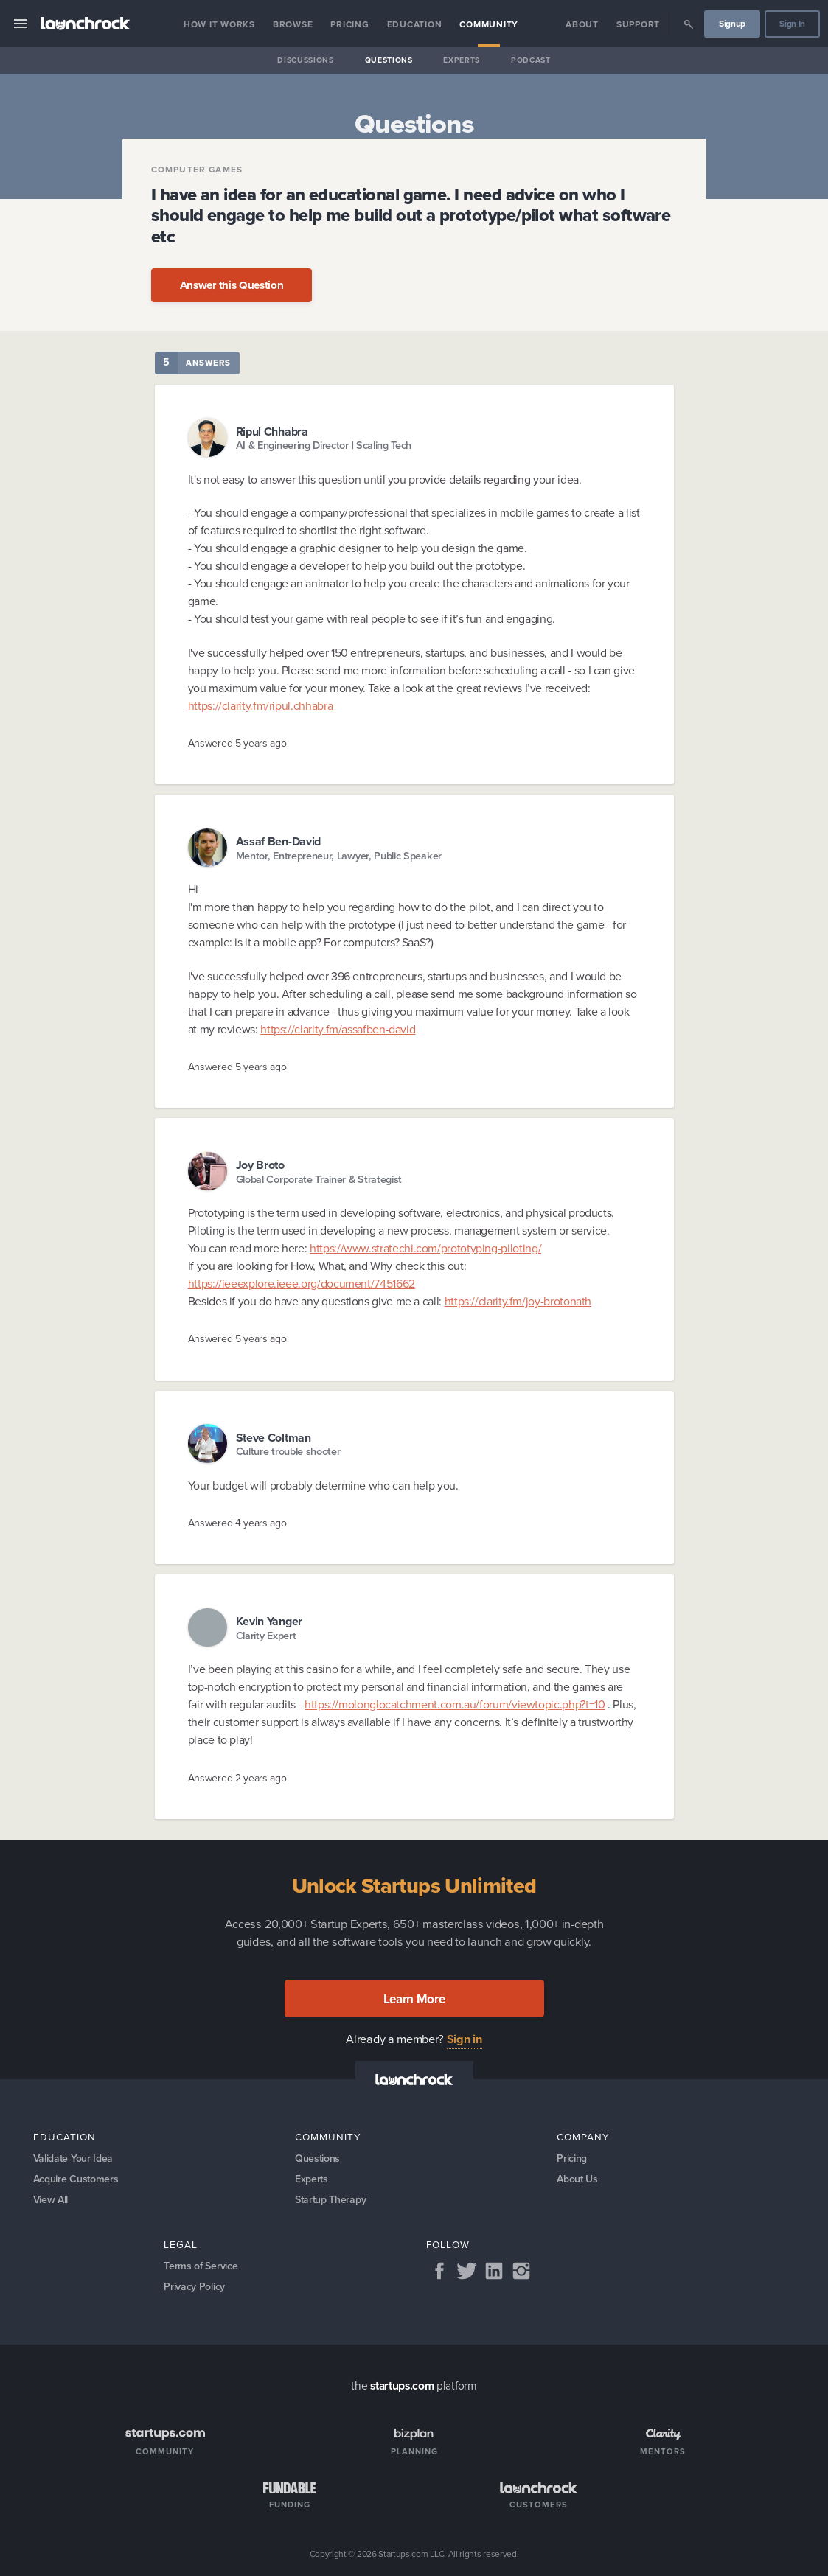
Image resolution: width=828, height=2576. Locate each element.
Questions (389, 60)
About (582, 24)
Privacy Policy (194, 2286)
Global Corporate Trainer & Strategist (319, 1179)
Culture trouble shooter (288, 1451)
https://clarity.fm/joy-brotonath (518, 1301)
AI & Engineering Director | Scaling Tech (324, 445)
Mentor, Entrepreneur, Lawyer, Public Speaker (339, 856)
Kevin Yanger (269, 1621)
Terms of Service (200, 2266)
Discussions (305, 60)
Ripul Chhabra (272, 431)
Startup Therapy (330, 2199)
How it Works (219, 24)
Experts (461, 60)
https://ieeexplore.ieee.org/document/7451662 (301, 1283)
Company (583, 2136)
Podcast (531, 60)
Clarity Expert (266, 1636)
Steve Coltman (273, 1437)
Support (638, 24)
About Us (577, 2179)
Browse (293, 24)
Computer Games (197, 170)
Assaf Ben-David (278, 841)
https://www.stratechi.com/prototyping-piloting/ (425, 1248)
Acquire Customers (76, 2179)
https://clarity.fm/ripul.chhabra (260, 705)
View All (51, 2199)
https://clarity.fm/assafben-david (337, 1029)
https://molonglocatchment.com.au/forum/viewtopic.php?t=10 (455, 1704)
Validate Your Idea (73, 2158)
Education (414, 24)
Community (488, 24)
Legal (181, 2244)
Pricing (349, 24)
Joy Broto (260, 1164)
